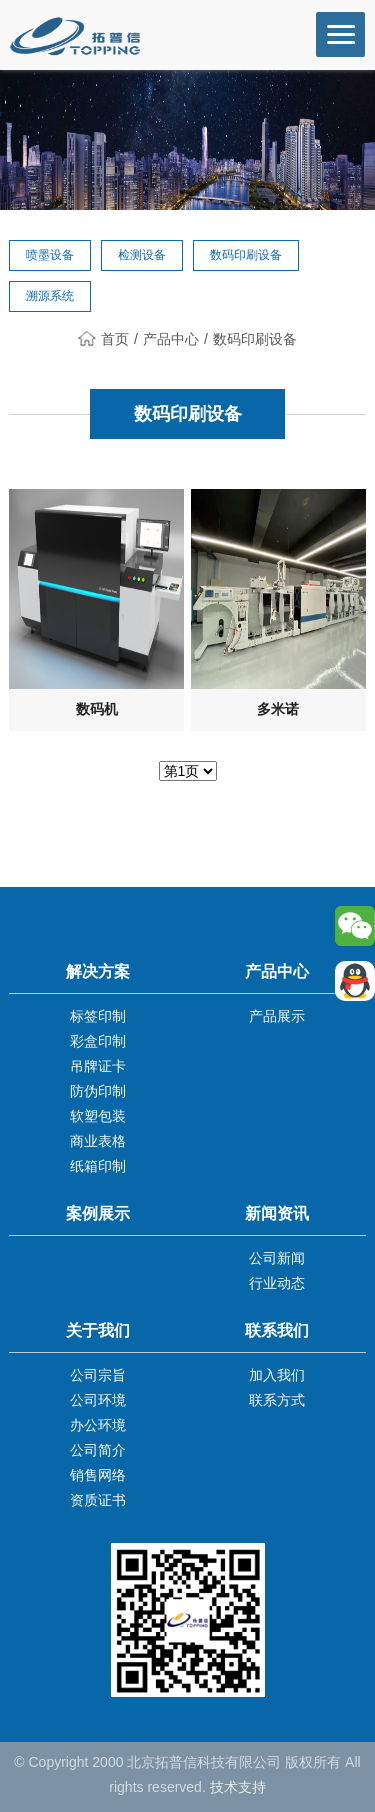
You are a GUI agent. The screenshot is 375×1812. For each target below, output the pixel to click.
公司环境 (98, 1400)
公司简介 (98, 1450)
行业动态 (277, 1283)
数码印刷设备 (246, 255)
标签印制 (98, 1016)
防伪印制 (98, 1091)
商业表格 (98, 1141)
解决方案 (98, 971)
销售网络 (98, 1475)
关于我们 (98, 1330)
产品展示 (277, 1016)
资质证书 (98, 1500)
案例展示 (98, 1213)
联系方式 (277, 1400)
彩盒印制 (98, 1041)
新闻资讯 (277, 1213)
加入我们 (277, 1375)
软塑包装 (98, 1116)
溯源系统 (50, 296)
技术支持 (238, 1787)
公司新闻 (277, 1258)
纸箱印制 (98, 1166)
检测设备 (142, 255)
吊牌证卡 (98, 1066)
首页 (103, 339)
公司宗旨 (98, 1375)
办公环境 (98, 1425)
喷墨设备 (50, 255)
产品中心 (171, 339)
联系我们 (277, 1330)
